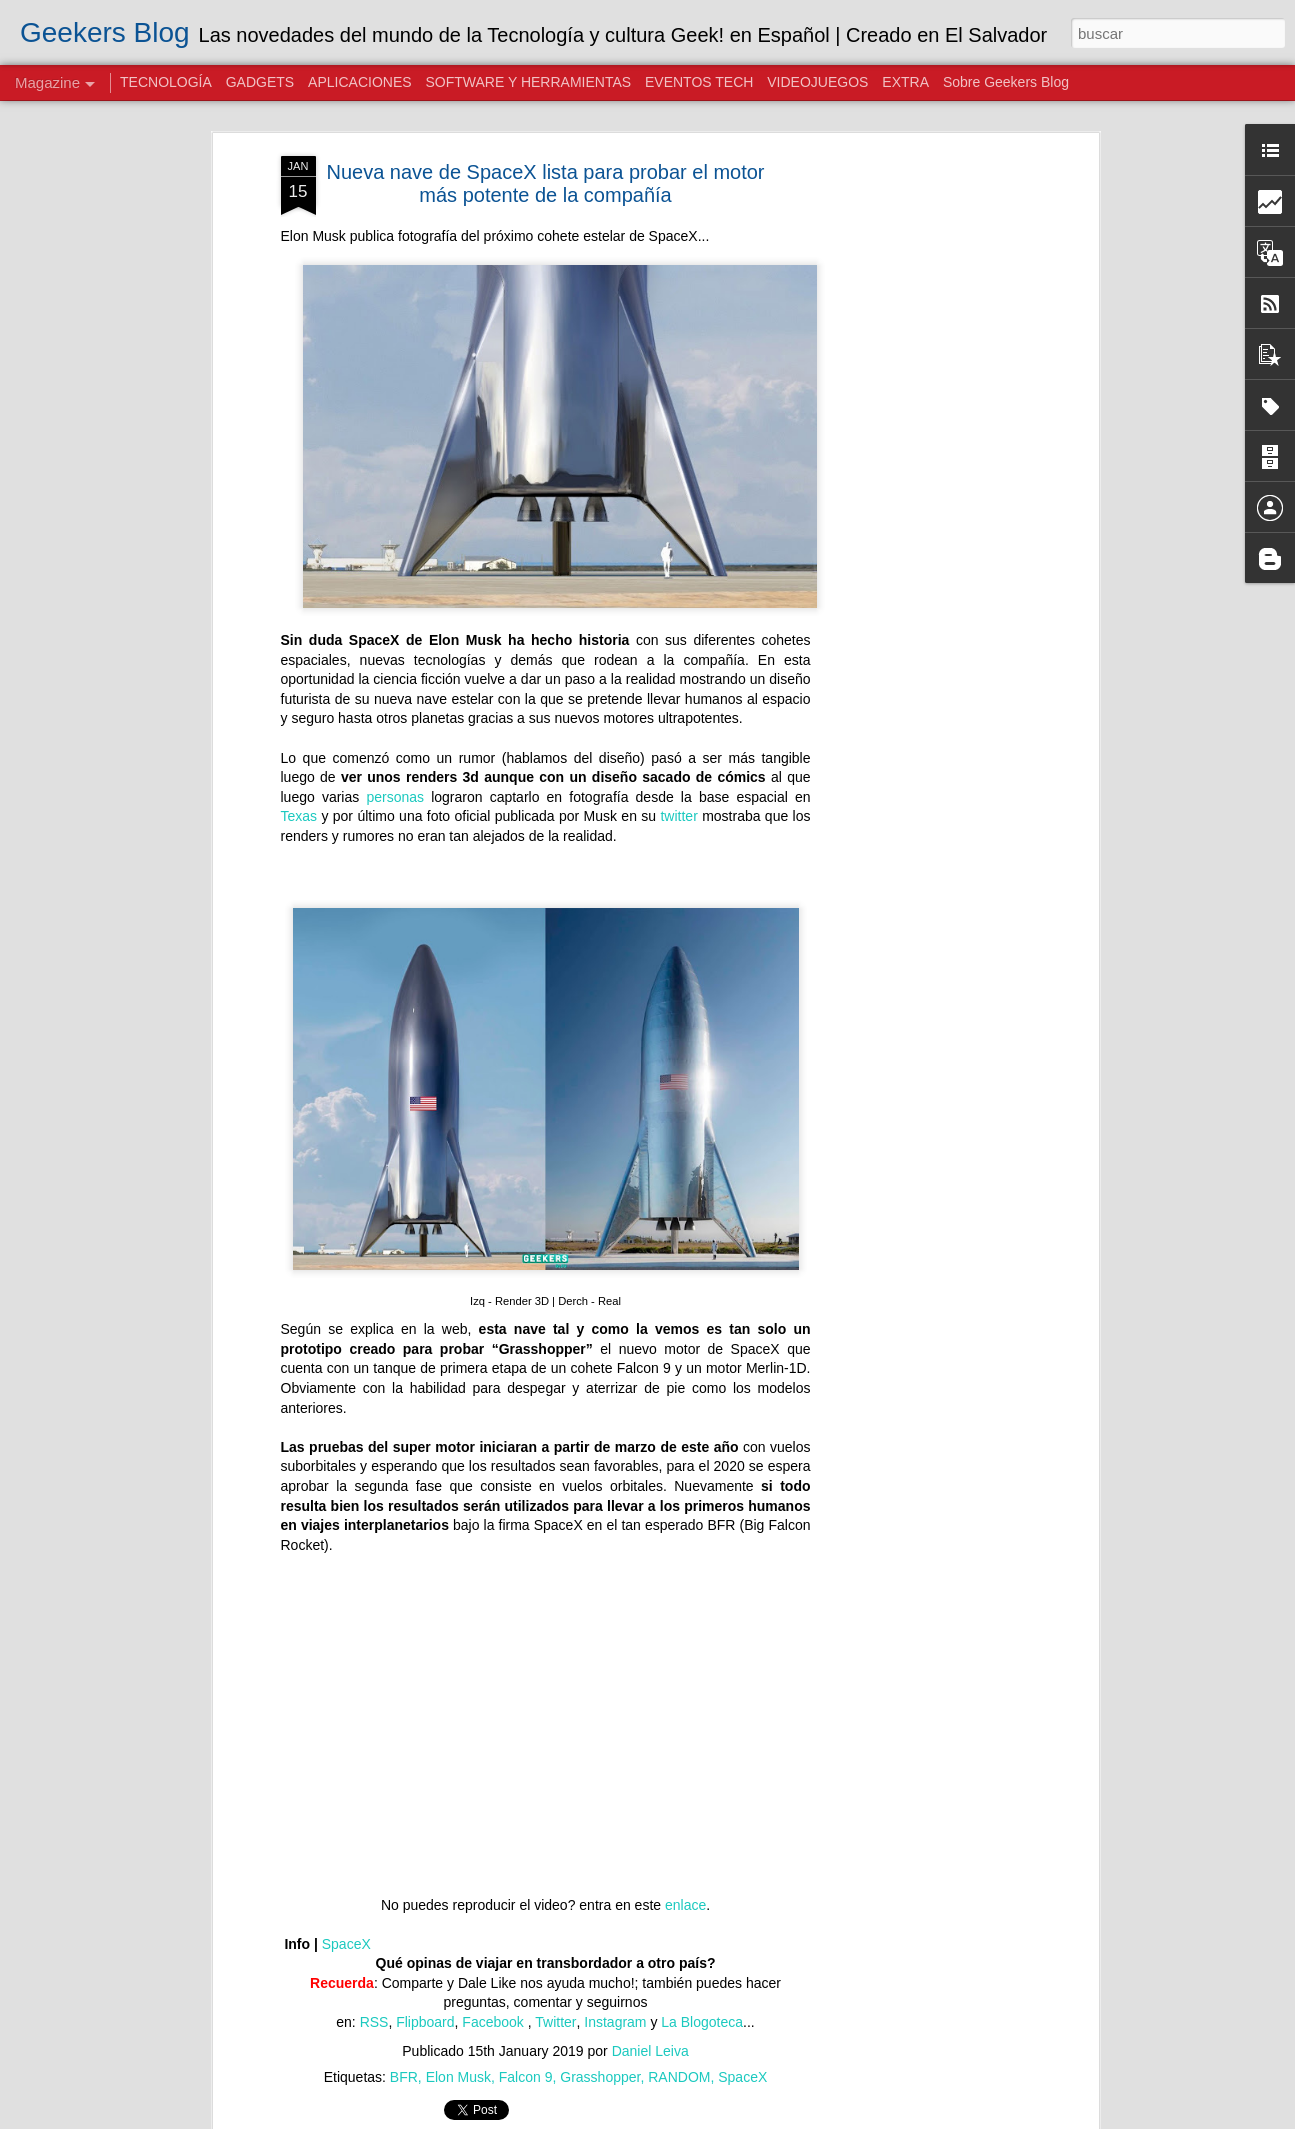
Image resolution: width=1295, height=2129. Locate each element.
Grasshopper (600, 2077)
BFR (404, 2077)
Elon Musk (458, 2077)
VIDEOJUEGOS (817, 82)
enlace (685, 1905)
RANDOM (679, 2077)
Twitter (555, 2022)
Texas (299, 816)
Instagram (615, 2022)
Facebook (494, 2022)
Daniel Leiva (650, 2051)
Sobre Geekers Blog (1006, 82)
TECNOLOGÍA (166, 82)
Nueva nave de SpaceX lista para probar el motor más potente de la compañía (545, 183)
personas (395, 797)
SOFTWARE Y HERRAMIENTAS (528, 82)
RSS (374, 2022)
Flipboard (425, 2022)
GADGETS (260, 82)
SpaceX (346, 1944)
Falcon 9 (526, 2077)
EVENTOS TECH (699, 82)
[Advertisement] (921, 471)
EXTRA (905, 82)
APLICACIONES (359, 82)
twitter (678, 816)
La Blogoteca (702, 2022)
